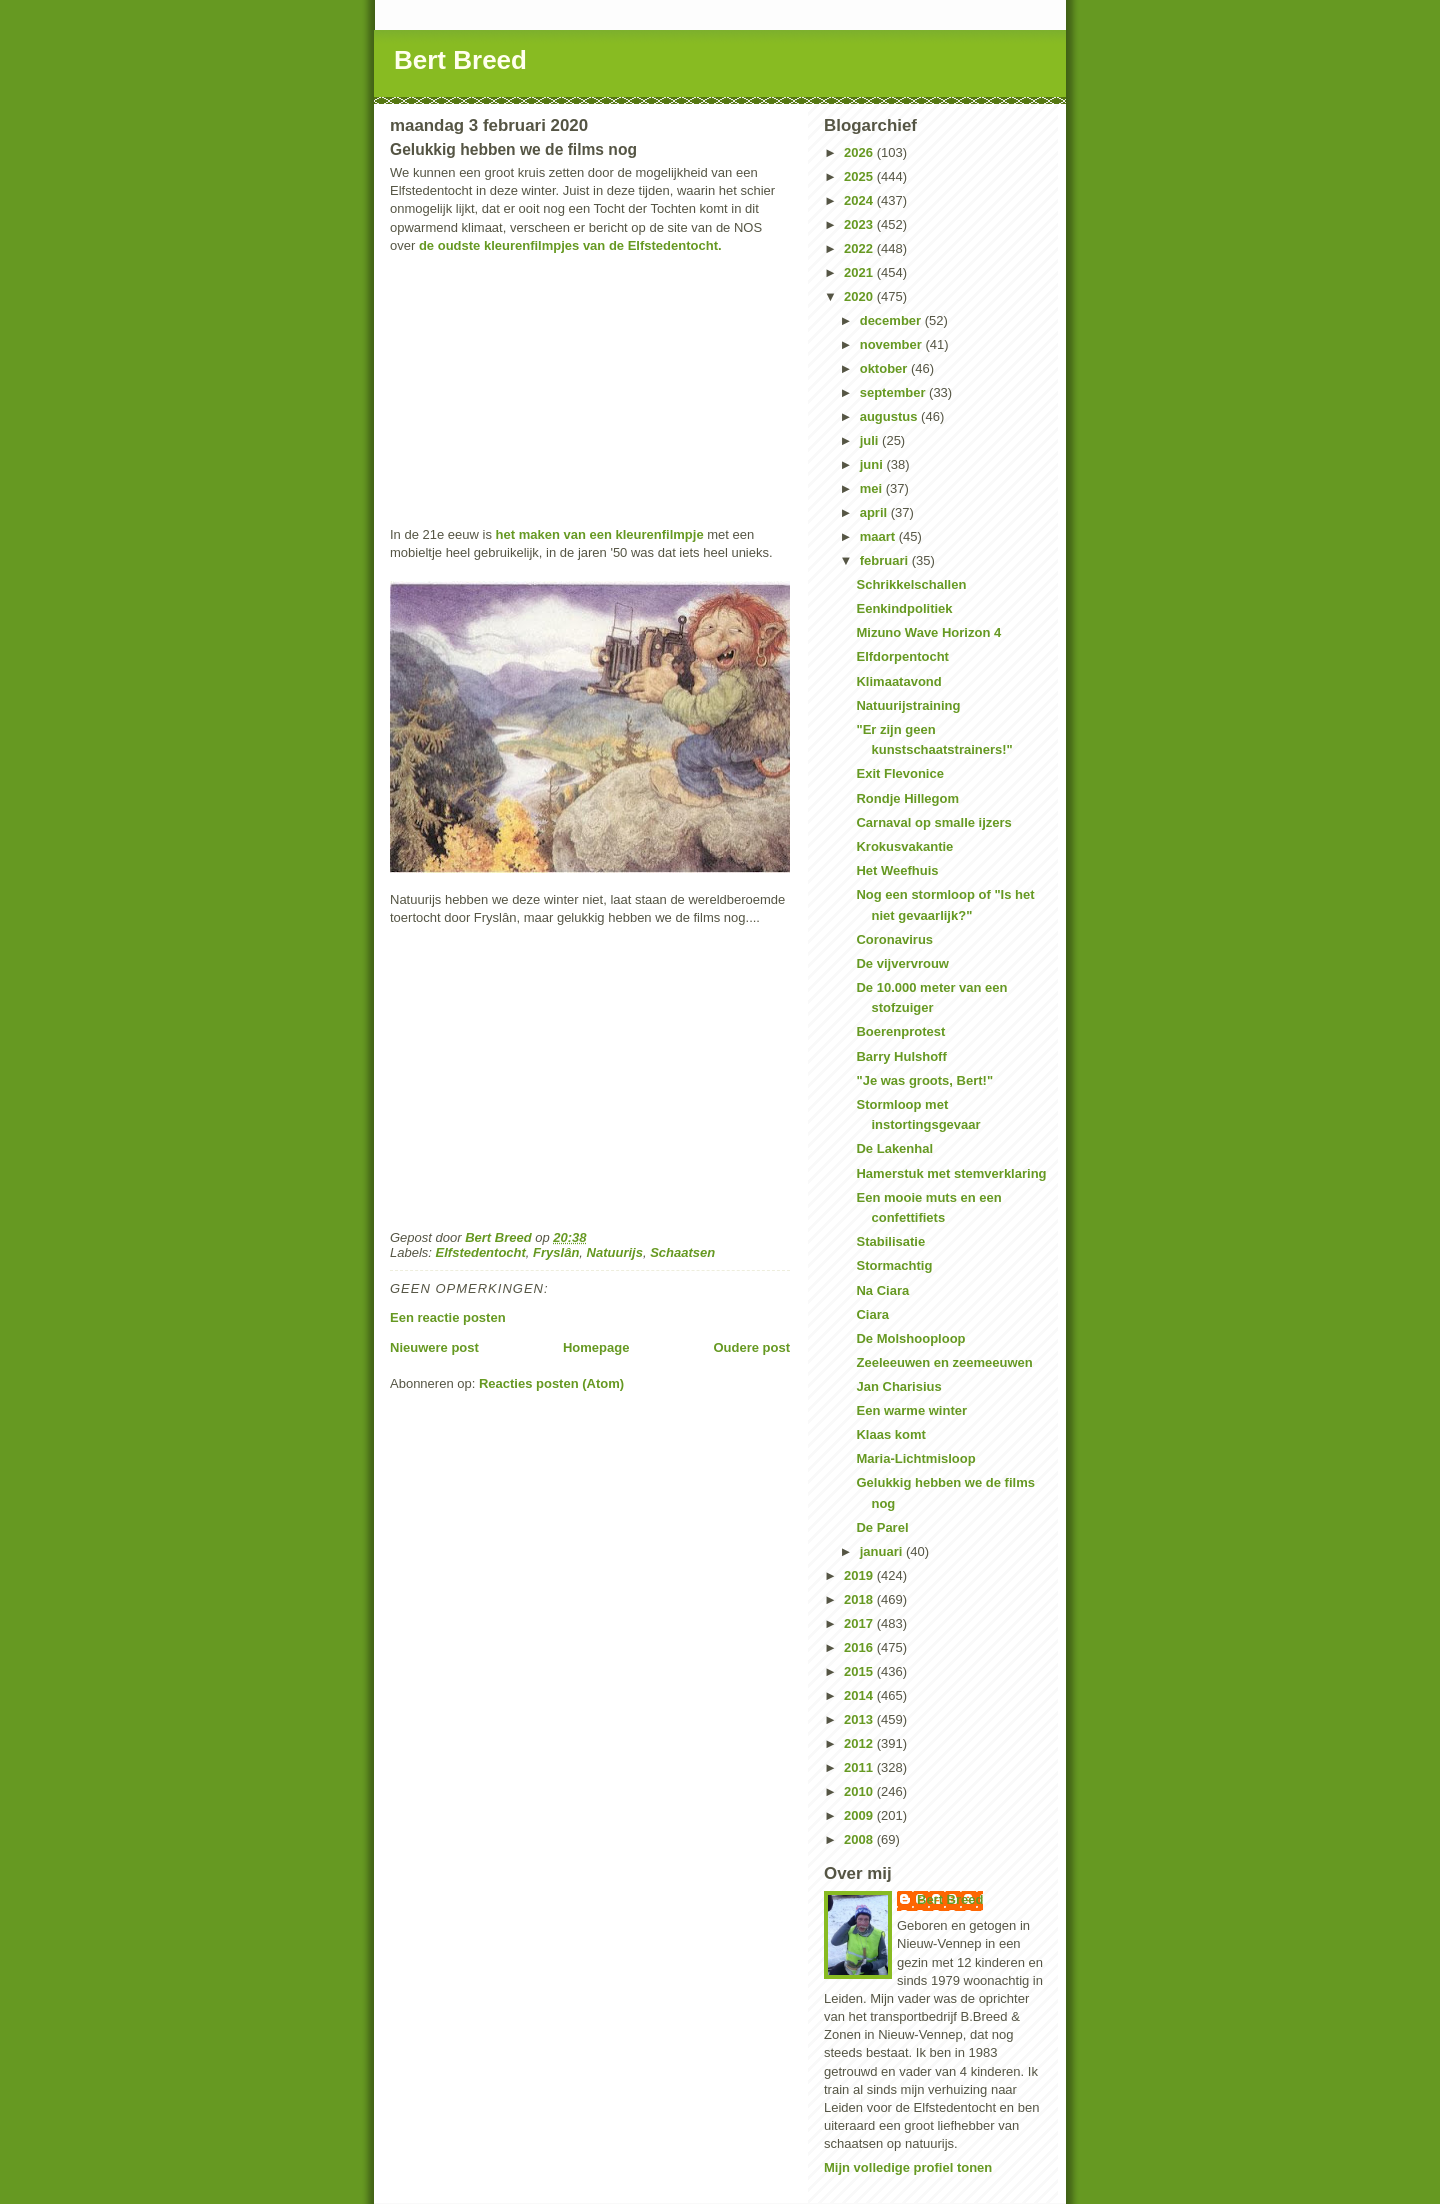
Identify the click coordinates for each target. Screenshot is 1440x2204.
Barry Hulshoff (901, 1056)
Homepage (596, 1347)
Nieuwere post (434, 1347)
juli (871, 440)
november (893, 344)
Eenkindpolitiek (904, 608)
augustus (890, 416)
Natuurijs (615, 1252)
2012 (860, 1743)
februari (886, 560)
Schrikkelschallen (911, 584)
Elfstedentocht (481, 1252)
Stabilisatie (890, 1241)
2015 (860, 1671)
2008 (860, 1839)
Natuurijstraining (908, 705)
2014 (860, 1695)
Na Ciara (882, 1290)
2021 (860, 272)
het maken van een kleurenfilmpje (600, 534)
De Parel (882, 1527)
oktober (885, 368)
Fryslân (556, 1252)
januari (883, 1551)
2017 (860, 1623)
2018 (860, 1599)
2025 (860, 176)
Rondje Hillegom (907, 798)
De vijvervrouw (902, 963)
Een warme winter (911, 1410)
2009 (860, 1815)
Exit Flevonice (899, 773)
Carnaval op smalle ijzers (933, 822)
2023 (860, 224)
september (894, 392)
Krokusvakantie (904, 846)
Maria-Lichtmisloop (915, 1458)
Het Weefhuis (897, 870)
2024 (860, 200)
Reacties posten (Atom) (551, 1383)
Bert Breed (460, 60)
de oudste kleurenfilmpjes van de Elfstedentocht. (570, 245)
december (892, 320)
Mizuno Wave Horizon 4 (928, 632)
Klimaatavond (898, 681)
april (875, 512)
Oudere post (751, 1347)
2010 (860, 1791)
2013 (860, 1719)
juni (873, 464)
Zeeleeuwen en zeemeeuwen (944, 1362)
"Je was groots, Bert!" (924, 1080)
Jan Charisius (898, 1386)
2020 (860, 296)
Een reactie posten (448, 1317)
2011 (860, 1767)
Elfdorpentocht (902, 656)
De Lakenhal (894, 1148)
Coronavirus (894, 939)
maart (879, 536)
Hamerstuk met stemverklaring (951, 1173)
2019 (860, 1575)
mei (873, 488)
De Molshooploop (910, 1338)
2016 (860, 1647)
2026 (860, 152)
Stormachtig (894, 1265)
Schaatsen (682, 1252)
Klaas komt (890, 1434)
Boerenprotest (900, 1031)
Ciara (872, 1314)
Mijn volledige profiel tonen (908, 2167)
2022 (860, 248)
